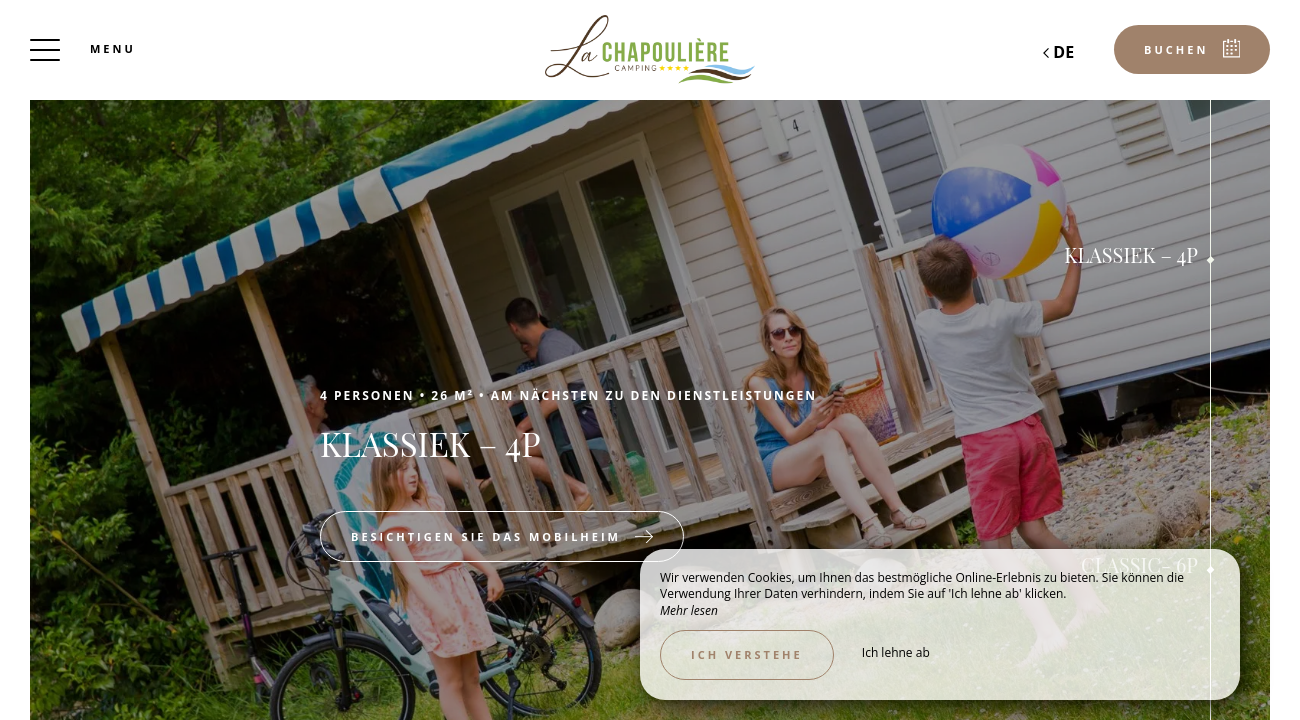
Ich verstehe (747, 654)
